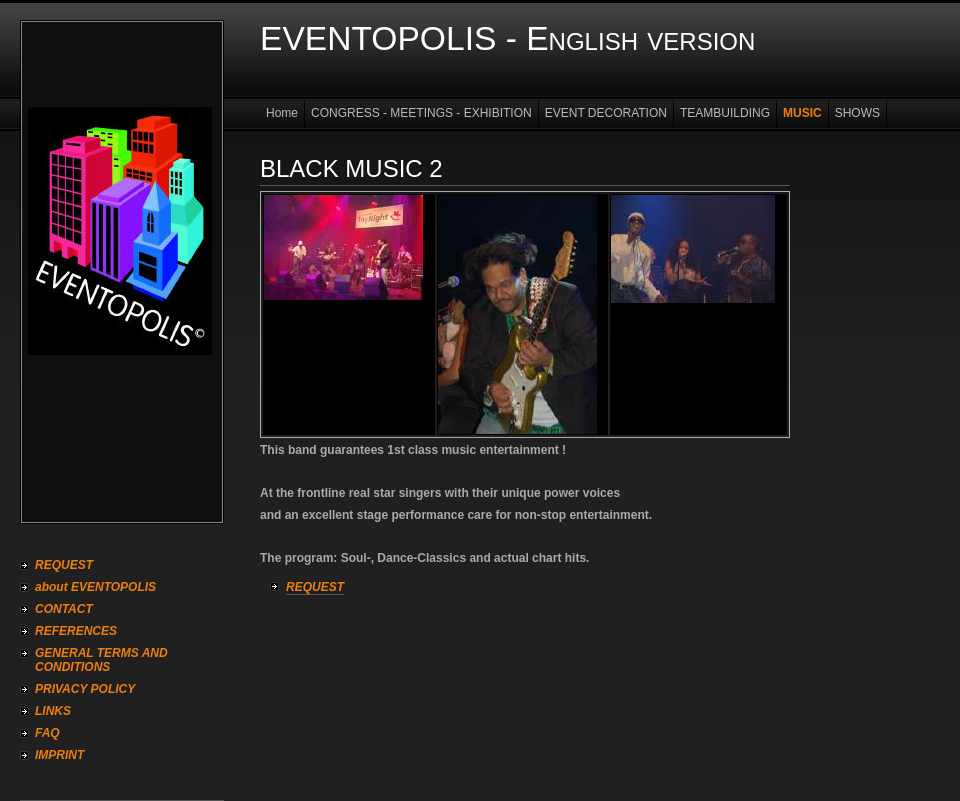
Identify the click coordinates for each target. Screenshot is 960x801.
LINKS (53, 711)
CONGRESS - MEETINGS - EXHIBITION (421, 113)
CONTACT (64, 609)
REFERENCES (76, 631)
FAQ (47, 733)
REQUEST (64, 565)
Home (282, 113)
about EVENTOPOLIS (95, 587)
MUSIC (802, 113)
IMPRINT (59, 755)
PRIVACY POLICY (85, 689)
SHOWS (857, 113)
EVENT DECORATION (606, 113)
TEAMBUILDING (725, 113)
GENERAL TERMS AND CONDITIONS (101, 660)
